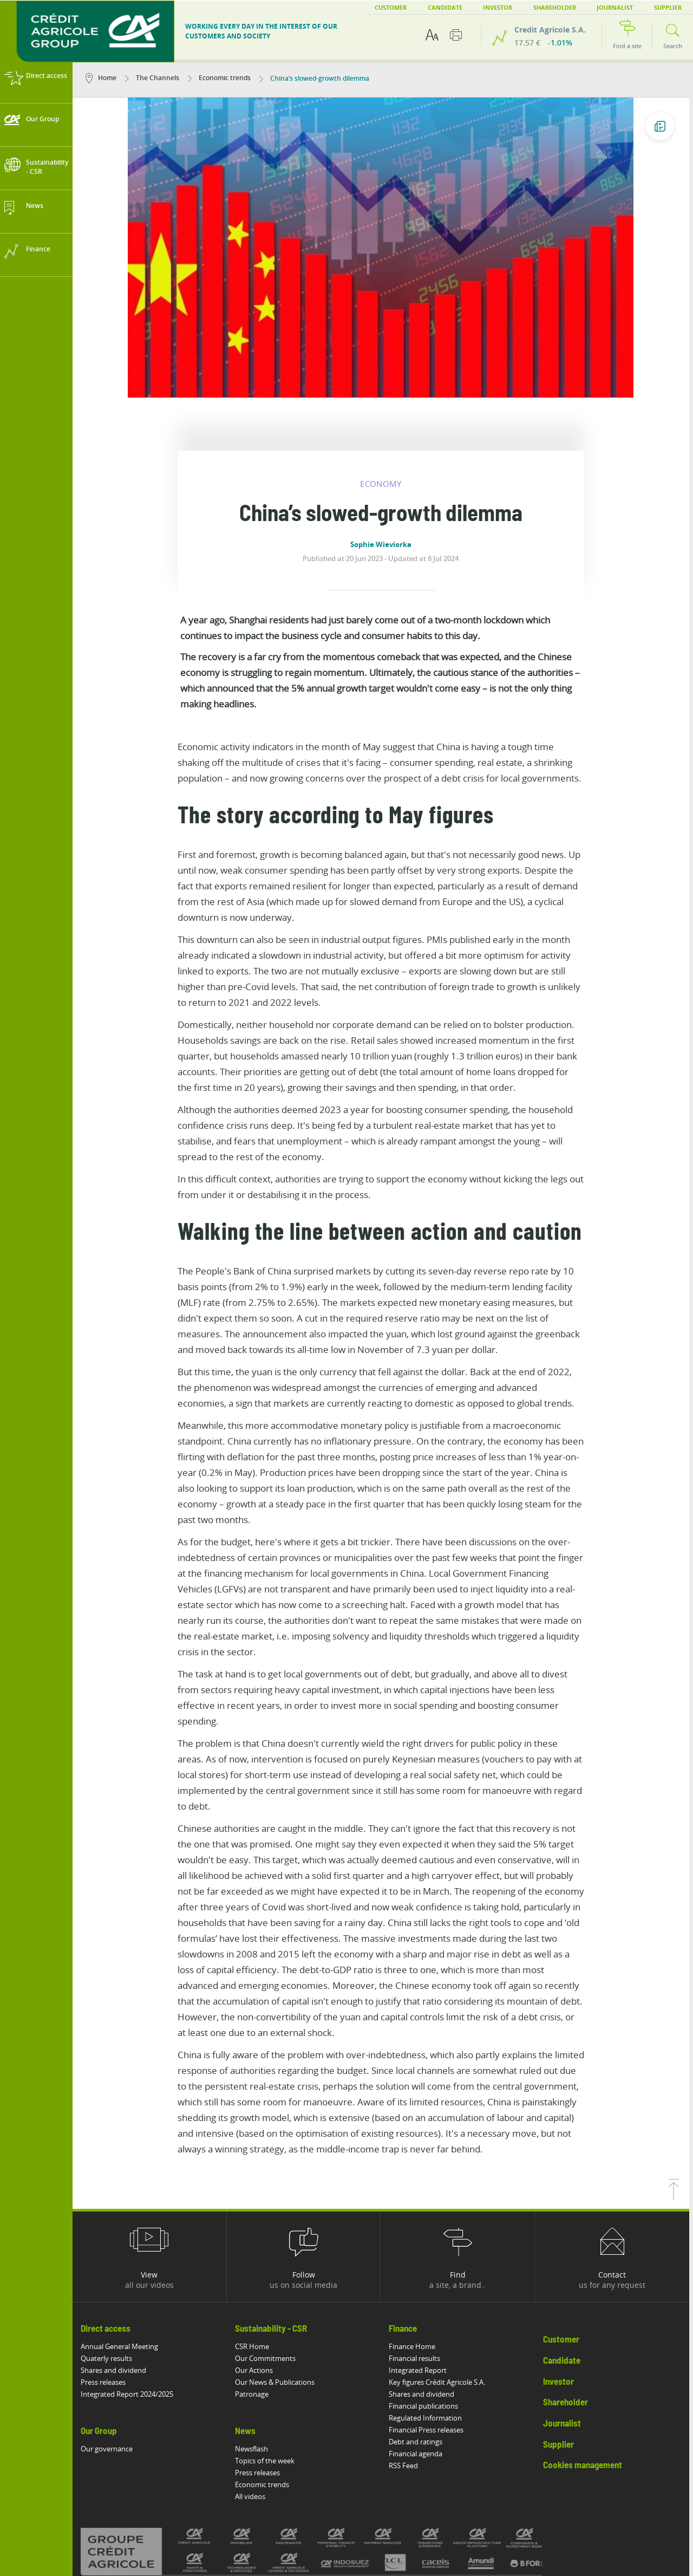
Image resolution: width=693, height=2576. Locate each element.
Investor (470, 7)
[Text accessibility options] (432, 35)
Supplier (639, 7)
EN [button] (682, 7)
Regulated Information (429, 2312)
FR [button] (669, 7)
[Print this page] (456, 35)
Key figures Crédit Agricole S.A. (441, 2276)
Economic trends (223, 77)
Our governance (110, 2342)
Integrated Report (422, 2264)
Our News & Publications (278, 2276)
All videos (254, 2390)
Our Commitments (269, 2252)
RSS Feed (407, 2359)
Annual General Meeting (123, 2240)
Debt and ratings (420, 2335)
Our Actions (258, 2264)
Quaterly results (110, 2252)
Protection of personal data (222, 2512)
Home (104, 77)
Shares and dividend (117, 2264)
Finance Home (416, 2240)
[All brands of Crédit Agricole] (333, 2445)
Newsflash (255, 2342)
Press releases (106, 2276)
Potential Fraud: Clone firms (427, 2512)
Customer (363, 7)
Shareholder (526, 7)
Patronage (255, 2288)
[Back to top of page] (677, 2091)
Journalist (586, 7)
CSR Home (256, 2240)
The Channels (156, 77)
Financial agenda (420, 2347)
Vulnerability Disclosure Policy (324, 2512)
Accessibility (112, 2512)
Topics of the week (268, 2354)
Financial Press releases (430, 2323)
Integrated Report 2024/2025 (130, 2288)
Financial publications (427, 2300)
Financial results (418, 2252)
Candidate (417, 7)
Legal (156, 2512)
